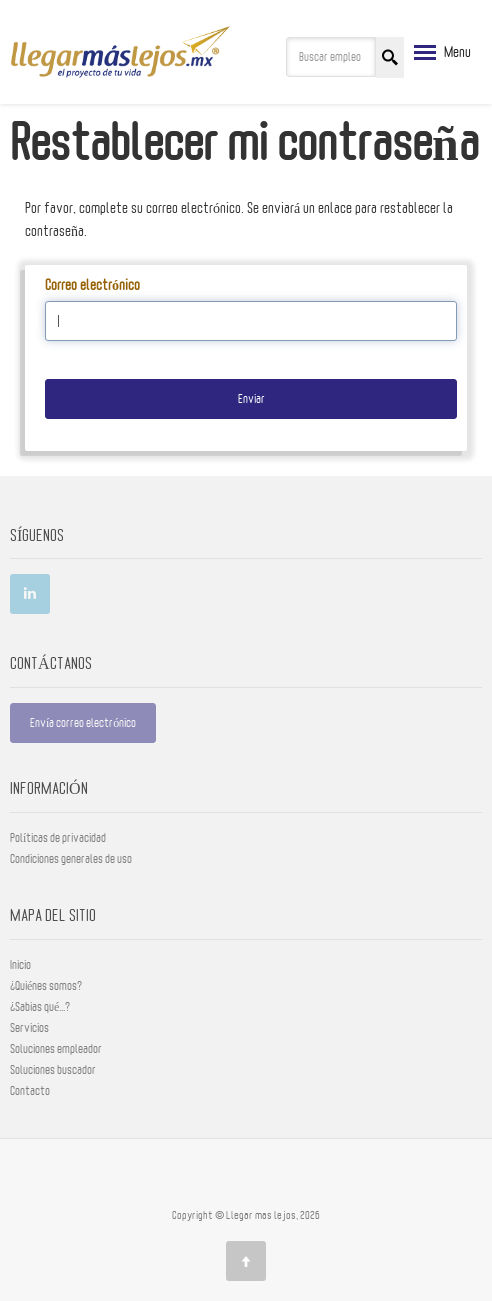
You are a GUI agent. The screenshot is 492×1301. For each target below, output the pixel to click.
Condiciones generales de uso (71, 859)
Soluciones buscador (53, 1070)
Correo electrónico (92, 285)
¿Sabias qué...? (40, 1007)
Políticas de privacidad (58, 838)
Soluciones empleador (56, 1049)
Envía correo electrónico (83, 723)
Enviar (251, 399)
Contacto (30, 1091)
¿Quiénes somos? (46, 986)
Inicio (20, 965)
